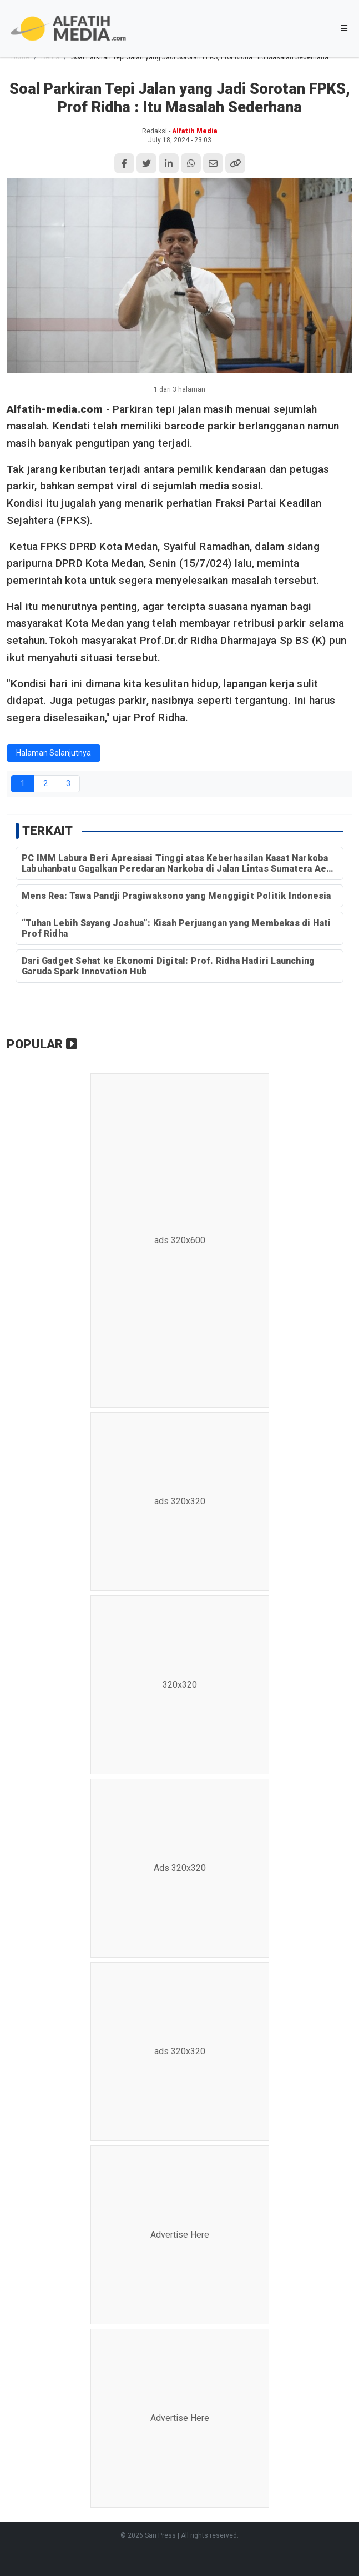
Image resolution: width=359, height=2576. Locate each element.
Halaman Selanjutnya (53, 752)
